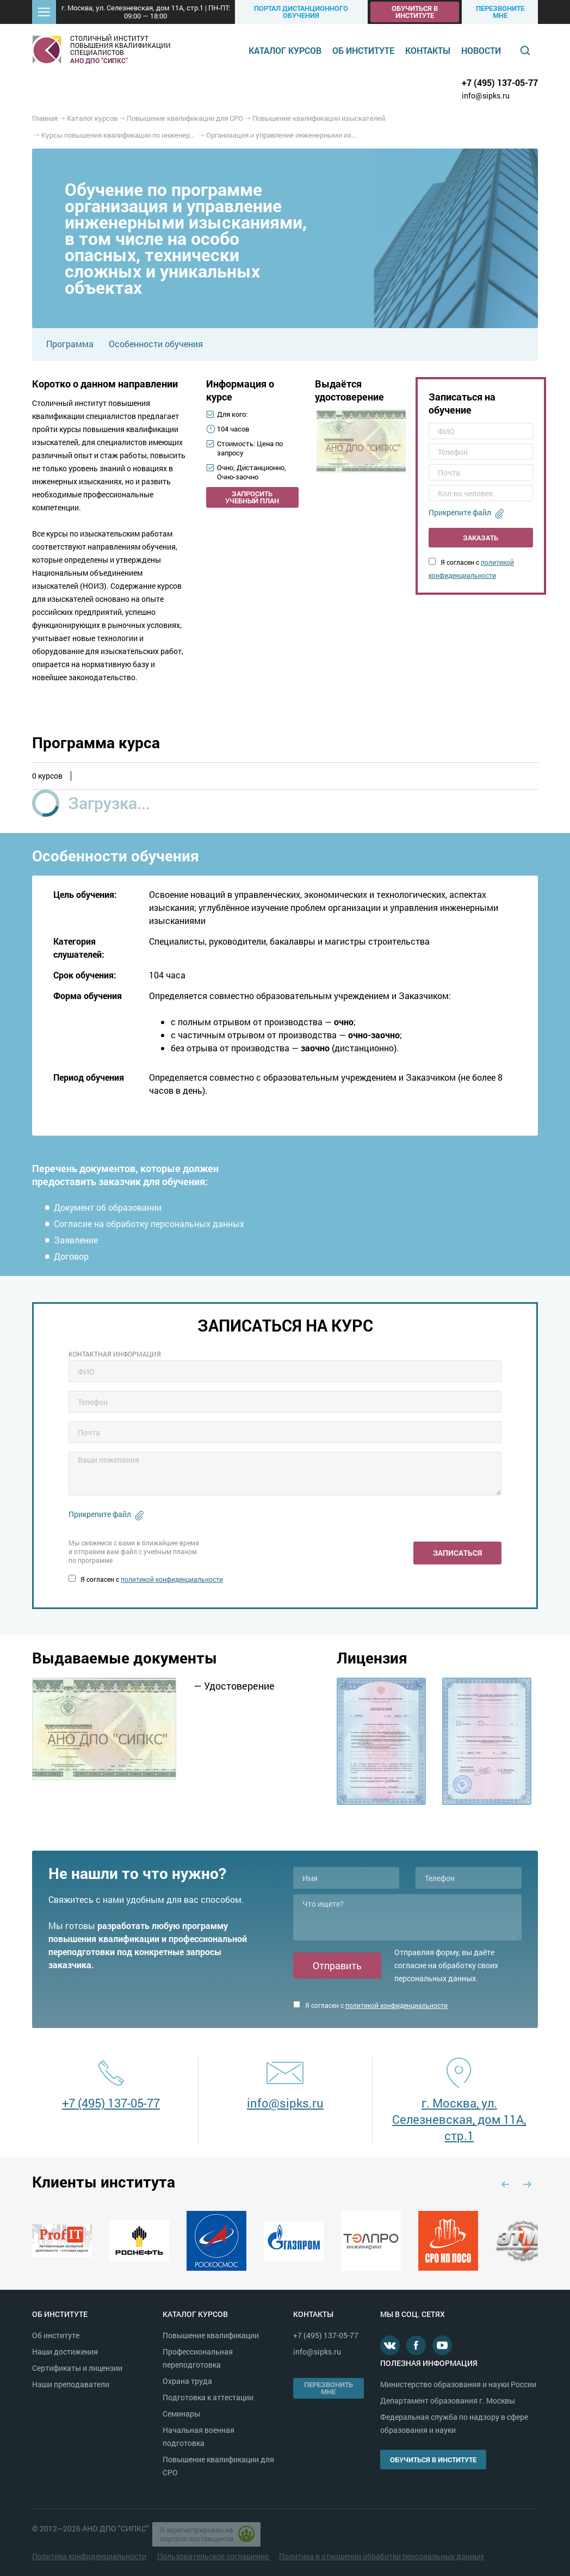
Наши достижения (65, 2351)
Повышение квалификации (211, 2335)
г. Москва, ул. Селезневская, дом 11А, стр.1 (459, 2119)
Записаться (457, 1553)
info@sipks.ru (486, 95)
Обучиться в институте (415, 11)
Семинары (181, 2413)
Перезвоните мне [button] (500, 11)
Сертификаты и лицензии (77, 2368)
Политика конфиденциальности (89, 2556)
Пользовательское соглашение (213, 2556)
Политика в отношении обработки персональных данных (381, 2556)
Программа (70, 343)
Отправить (337, 1965)
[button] (44, 12)
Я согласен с (146, 1579)
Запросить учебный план (252, 497)
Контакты (427, 50)
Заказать (480, 538)
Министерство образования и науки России (458, 2384)
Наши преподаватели (70, 2384)
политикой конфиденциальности (172, 1579)
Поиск (525, 51)
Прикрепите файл (460, 512)
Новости (481, 50)
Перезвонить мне (328, 2388)
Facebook (416, 2345)
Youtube (442, 2345)
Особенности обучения (156, 343)
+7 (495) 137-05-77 (500, 82)
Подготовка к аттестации (208, 2397)
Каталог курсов (285, 50)
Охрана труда (187, 2381)
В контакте (390, 2345)
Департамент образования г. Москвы (447, 2400)
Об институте (363, 50)
